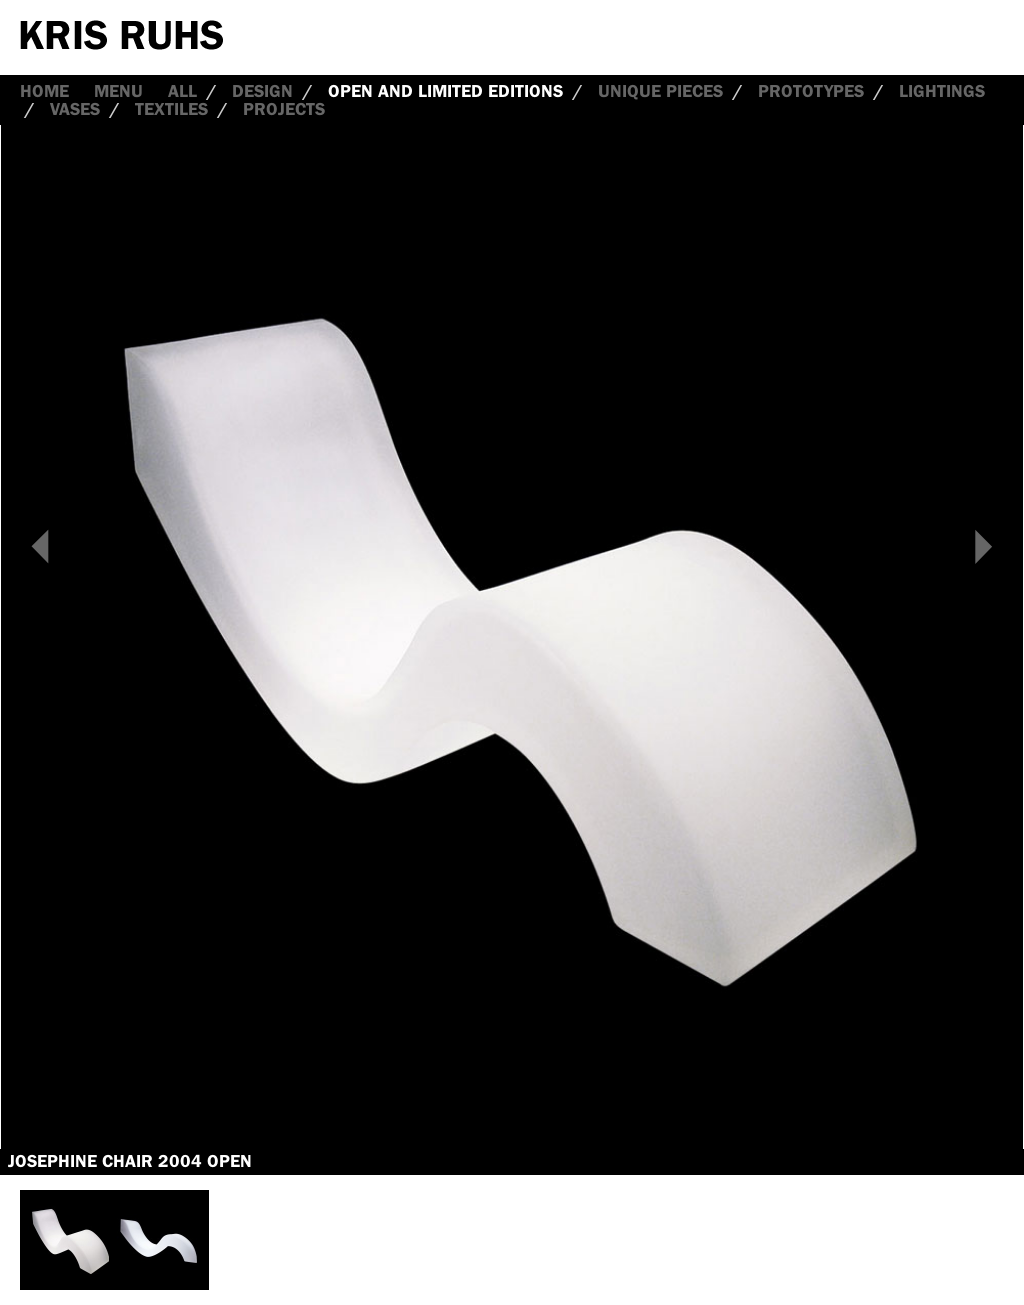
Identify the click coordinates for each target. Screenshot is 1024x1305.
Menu (118, 91)
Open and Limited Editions (445, 91)
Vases (75, 109)
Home (44, 91)
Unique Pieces (660, 91)
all (182, 91)
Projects (284, 109)
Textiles (171, 109)
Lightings (942, 91)
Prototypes (811, 91)
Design (262, 91)
